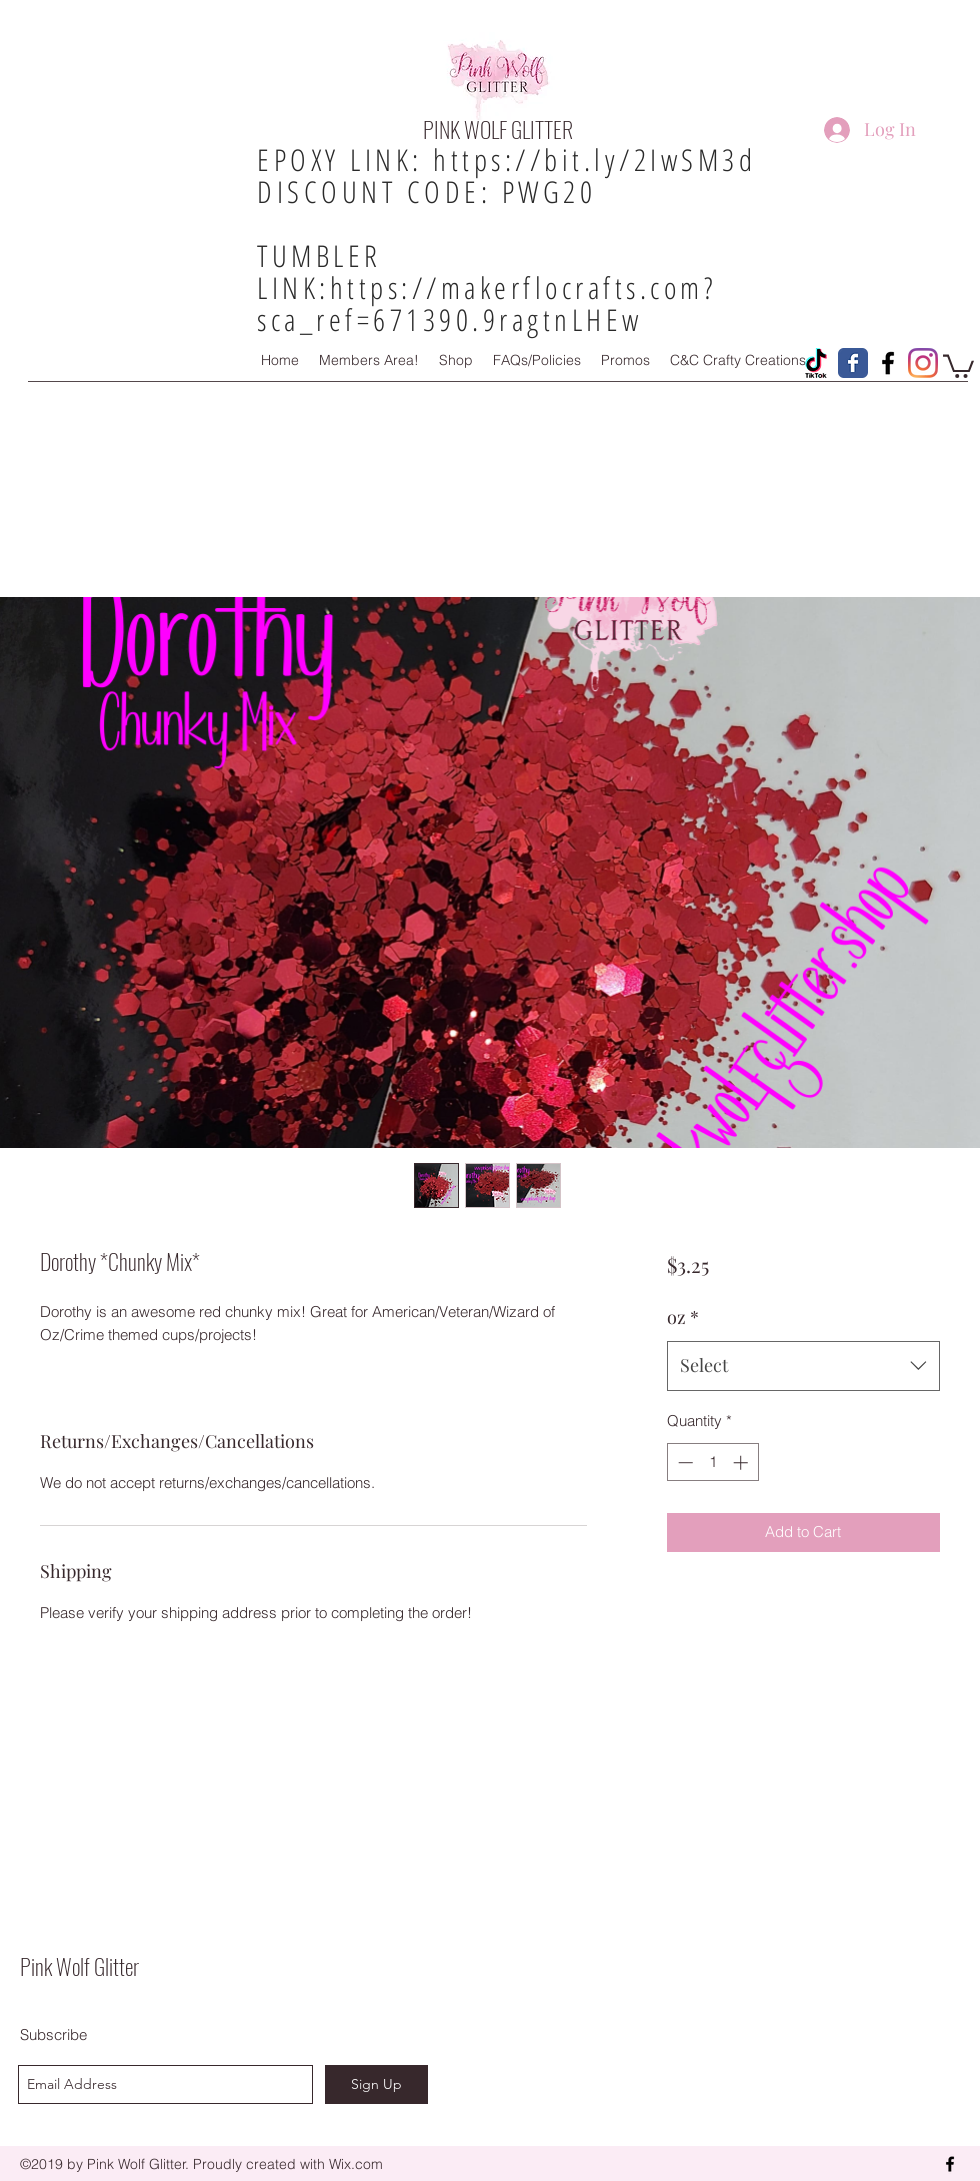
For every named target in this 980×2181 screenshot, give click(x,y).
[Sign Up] (376, 2084)
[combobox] (803, 1366)
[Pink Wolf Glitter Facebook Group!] (888, 363)
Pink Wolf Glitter (79, 1966)
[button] (958, 365)
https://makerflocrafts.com (517, 287)
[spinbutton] (712, 1462)
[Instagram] (923, 363)
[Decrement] (683, 1462)
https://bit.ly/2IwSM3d (594, 159)
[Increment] (742, 1462)
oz (683, 1317)
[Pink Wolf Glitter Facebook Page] (853, 363)
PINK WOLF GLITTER (498, 129)
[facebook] (950, 2164)
